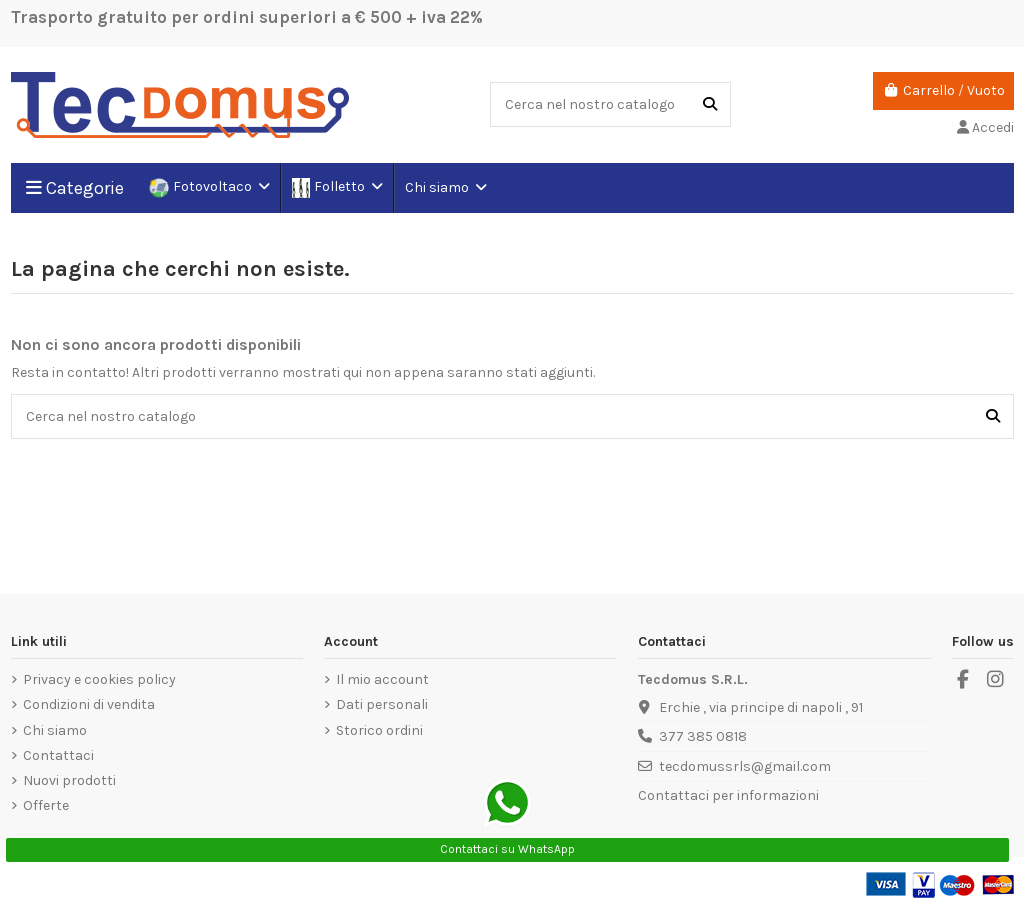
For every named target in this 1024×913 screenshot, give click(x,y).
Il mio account (382, 679)
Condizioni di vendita (89, 704)
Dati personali (382, 704)
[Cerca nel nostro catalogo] (710, 104)
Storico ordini (379, 730)
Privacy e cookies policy (99, 679)
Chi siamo (55, 730)
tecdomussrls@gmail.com (745, 766)
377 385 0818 (703, 736)
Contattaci (58, 755)
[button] (445, 188)
